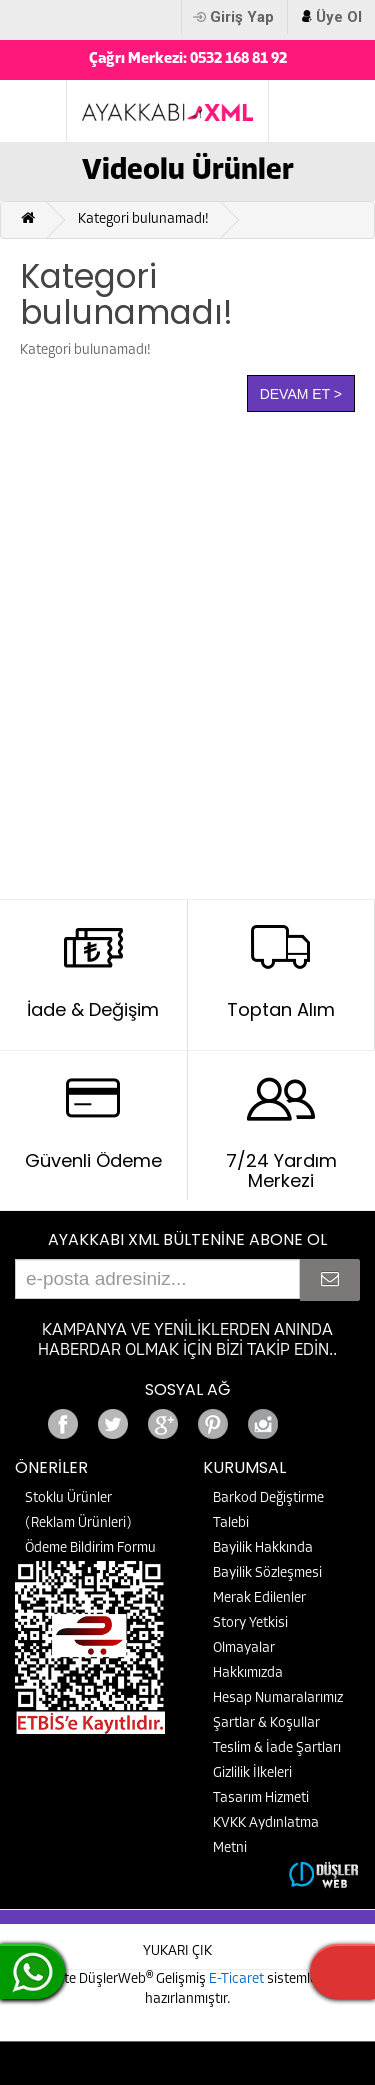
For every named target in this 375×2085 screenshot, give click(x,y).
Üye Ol (339, 17)
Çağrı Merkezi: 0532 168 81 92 (188, 59)
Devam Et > (301, 394)
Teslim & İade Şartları (277, 1748)
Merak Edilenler (259, 1598)
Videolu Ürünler (188, 171)
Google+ (313, 1418)
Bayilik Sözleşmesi (267, 1573)
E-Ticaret (238, 1979)
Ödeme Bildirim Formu (90, 1548)
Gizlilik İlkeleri (252, 1773)
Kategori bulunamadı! (143, 219)
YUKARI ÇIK (177, 1951)
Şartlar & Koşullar (266, 1723)
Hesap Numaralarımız (278, 1698)
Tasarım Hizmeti (261, 1798)
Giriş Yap (242, 17)
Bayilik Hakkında (263, 1548)
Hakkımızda (248, 1673)
